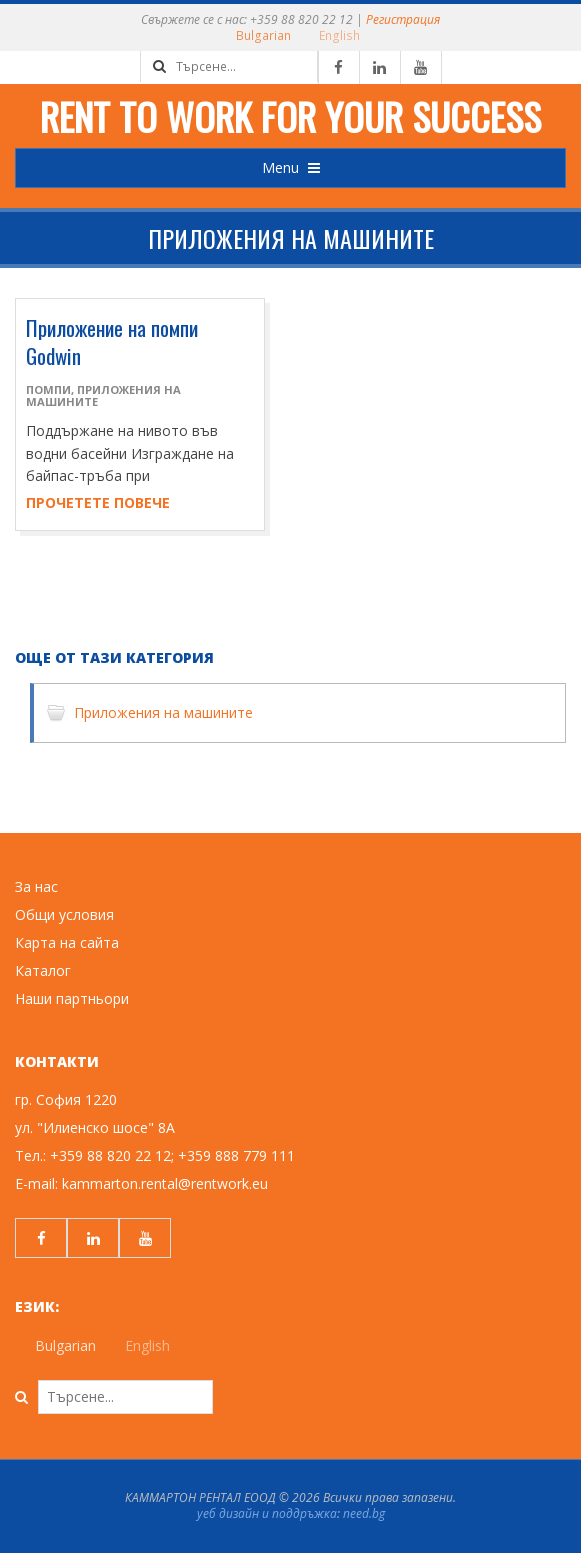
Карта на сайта (67, 942)
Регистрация (403, 19)
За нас (36, 886)
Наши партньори (72, 998)
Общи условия (64, 914)
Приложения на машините (103, 395)
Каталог (43, 970)
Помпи (48, 389)
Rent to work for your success (290, 116)
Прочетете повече (98, 502)
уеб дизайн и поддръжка (267, 1513)
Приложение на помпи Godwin (112, 341)
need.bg (364, 1513)
